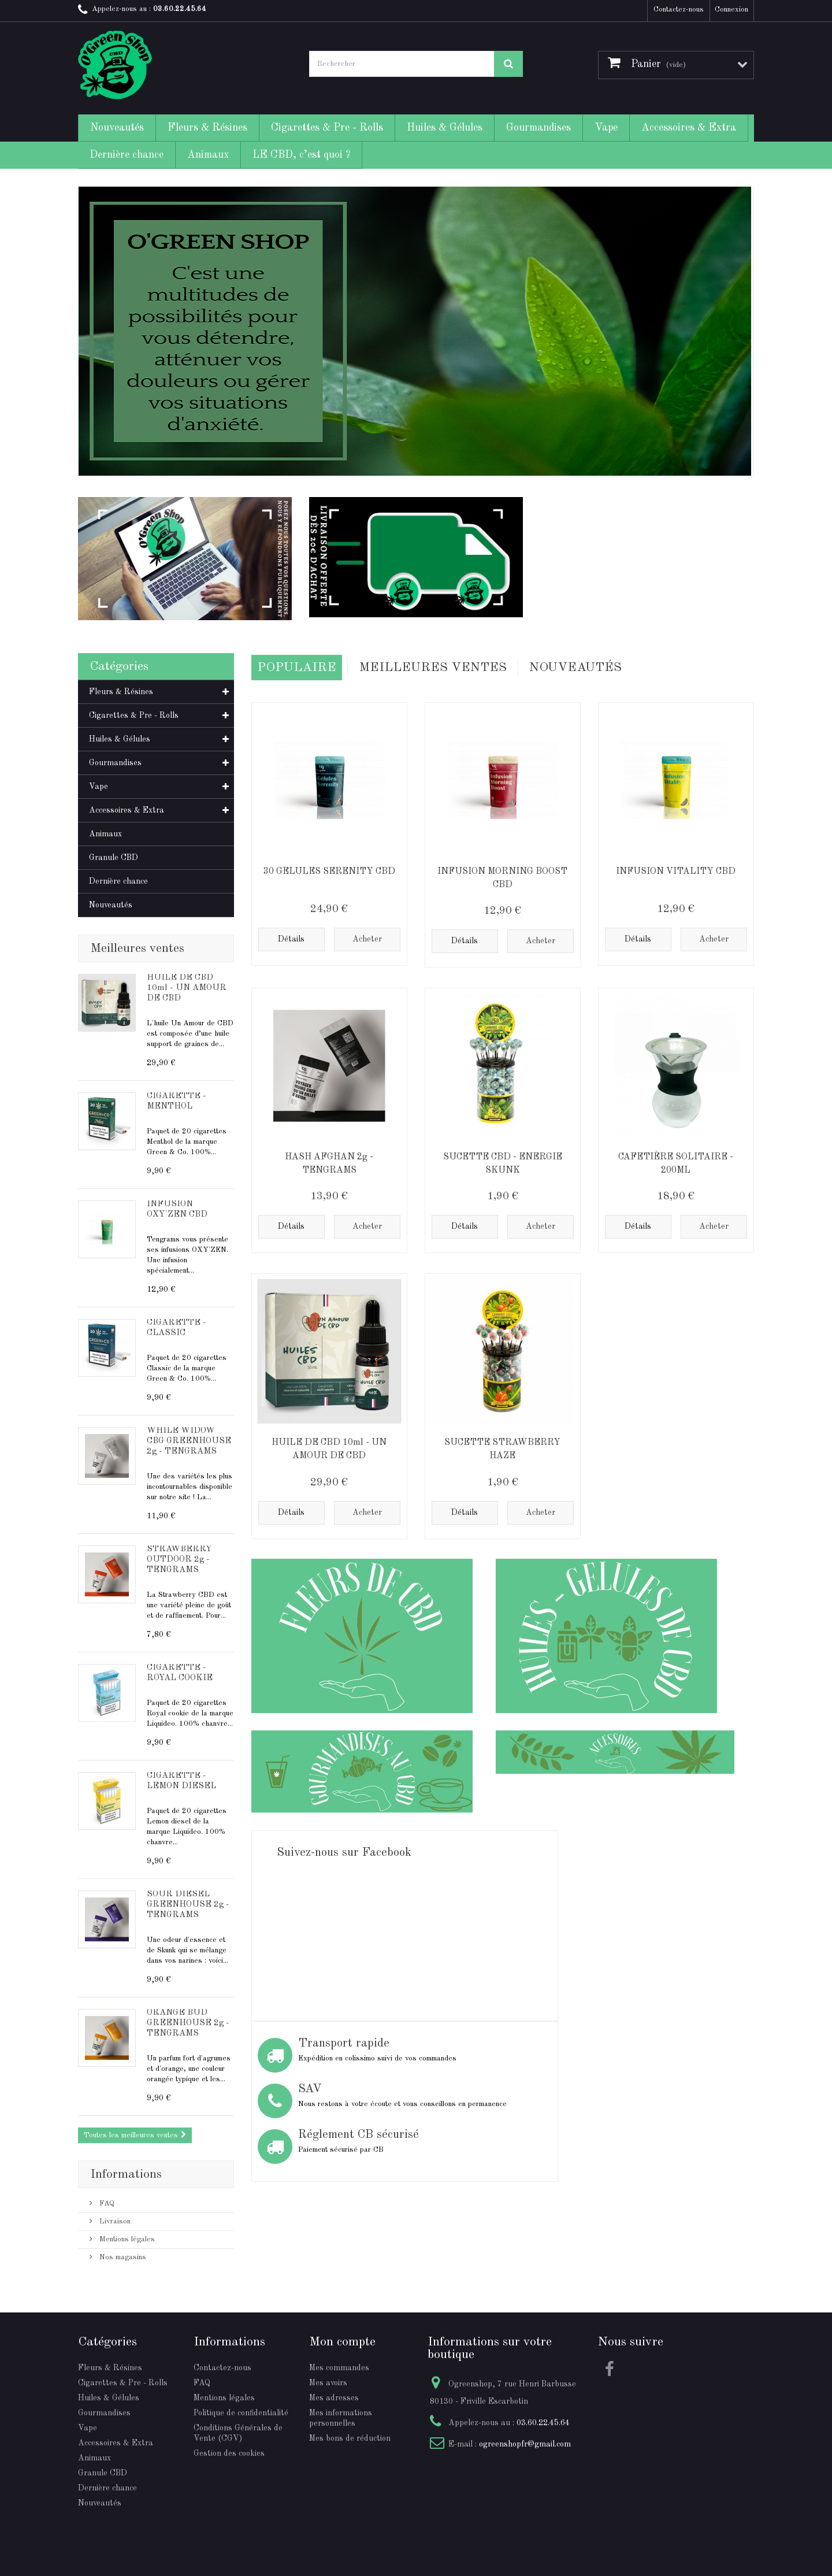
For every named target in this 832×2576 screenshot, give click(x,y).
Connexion (731, 9)
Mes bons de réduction (350, 2438)
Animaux (208, 155)
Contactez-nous (678, 9)
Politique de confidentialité (241, 2413)
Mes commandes (339, 2368)
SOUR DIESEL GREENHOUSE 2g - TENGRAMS (188, 1904)
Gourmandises (538, 128)
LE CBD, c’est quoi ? (301, 155)
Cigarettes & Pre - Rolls (327, 128)
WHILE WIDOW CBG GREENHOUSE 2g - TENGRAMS (189, 1441)
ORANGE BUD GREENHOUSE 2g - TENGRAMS (188, 2023)
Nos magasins (121, 2257)
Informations (126, 2174)
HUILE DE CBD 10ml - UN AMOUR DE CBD (186, 988)
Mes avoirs (328, 2383)
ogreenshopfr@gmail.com (525, 2444)
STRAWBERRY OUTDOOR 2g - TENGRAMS (179, 1559)
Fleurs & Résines (207, 128)
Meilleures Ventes (433, 666)
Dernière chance (127, 155)
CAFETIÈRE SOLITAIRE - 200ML (675, 1161)
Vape (606, 128)
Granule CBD (113, 858)
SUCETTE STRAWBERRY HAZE (502, 1447)
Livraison (114, 2221)
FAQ (105, 2203)
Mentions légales (126, 2239)
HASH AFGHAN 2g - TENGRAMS (329, 1161)
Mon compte (342, 2342)
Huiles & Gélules (444, 128)
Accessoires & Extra (688, 128)
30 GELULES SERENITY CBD (329, 869)
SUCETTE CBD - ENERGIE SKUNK (502, 1161)
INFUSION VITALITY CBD (676, 869)
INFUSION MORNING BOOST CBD (502, 876)
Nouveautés (117, 128)
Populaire (296, 666)
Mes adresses (334, 2398)
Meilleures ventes (137, 948)
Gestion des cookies (229, 2453)
